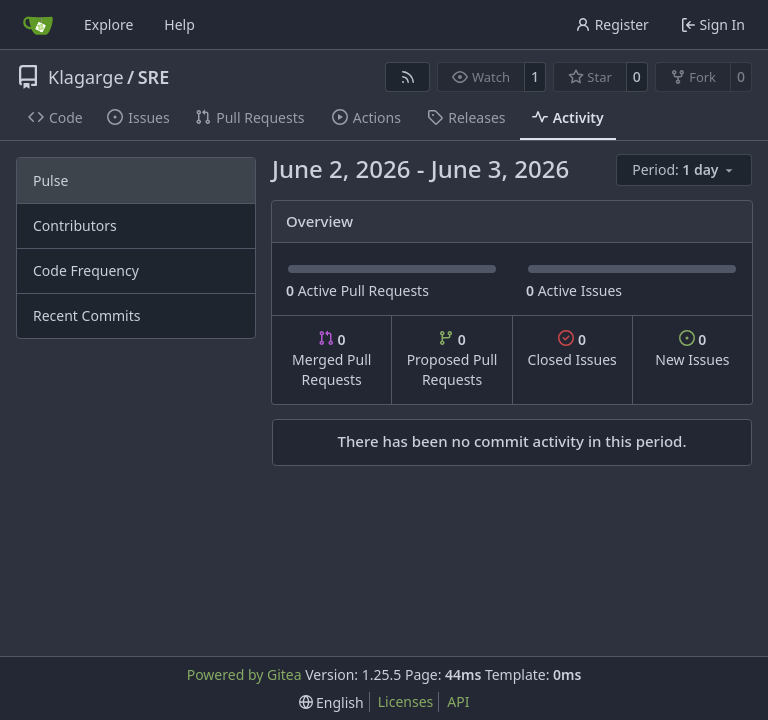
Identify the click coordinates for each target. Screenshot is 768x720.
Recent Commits (86, 315)
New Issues (692, 349)
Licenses (406, 701)
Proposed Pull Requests (452, 359)
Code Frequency (86, 270)
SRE (154, 77)
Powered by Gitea (244, 674)
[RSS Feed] (408, 77)
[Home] (38, 25)
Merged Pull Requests (331, 359)
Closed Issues (572, 349)
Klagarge (86, 77)
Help (179, 24)
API (458, 701)
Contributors (75, 225)
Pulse (50, 180)
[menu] (684, 170)
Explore (108, 24)
